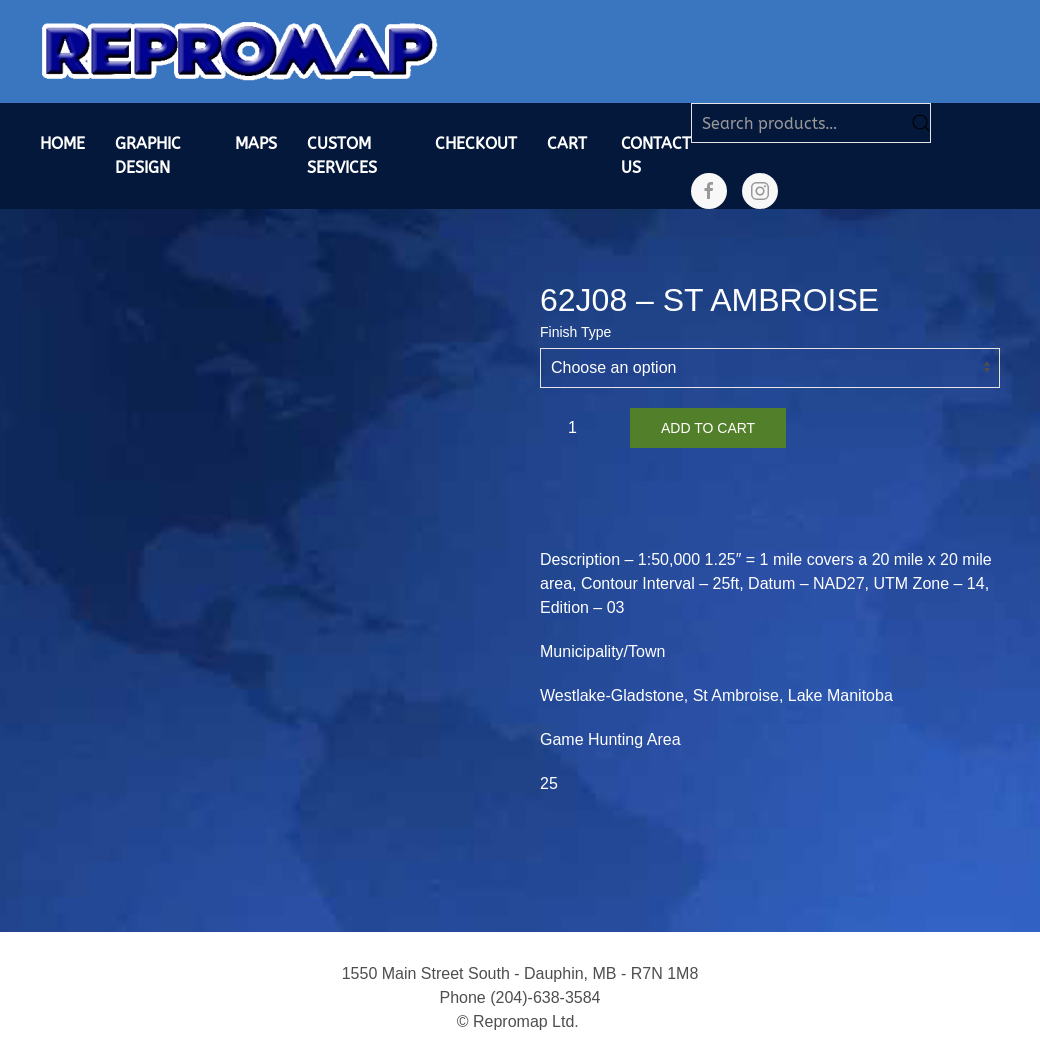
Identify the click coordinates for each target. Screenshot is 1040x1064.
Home (62, 143)
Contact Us (656, 155)
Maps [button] (256, 143)
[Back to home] (240, 51)
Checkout (476, 143)
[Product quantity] (580, 428)
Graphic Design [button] (148, 155)
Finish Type (575, 332)
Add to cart (708, 428)
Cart (567, 143)
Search (921, 123)
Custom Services (342, 155)
